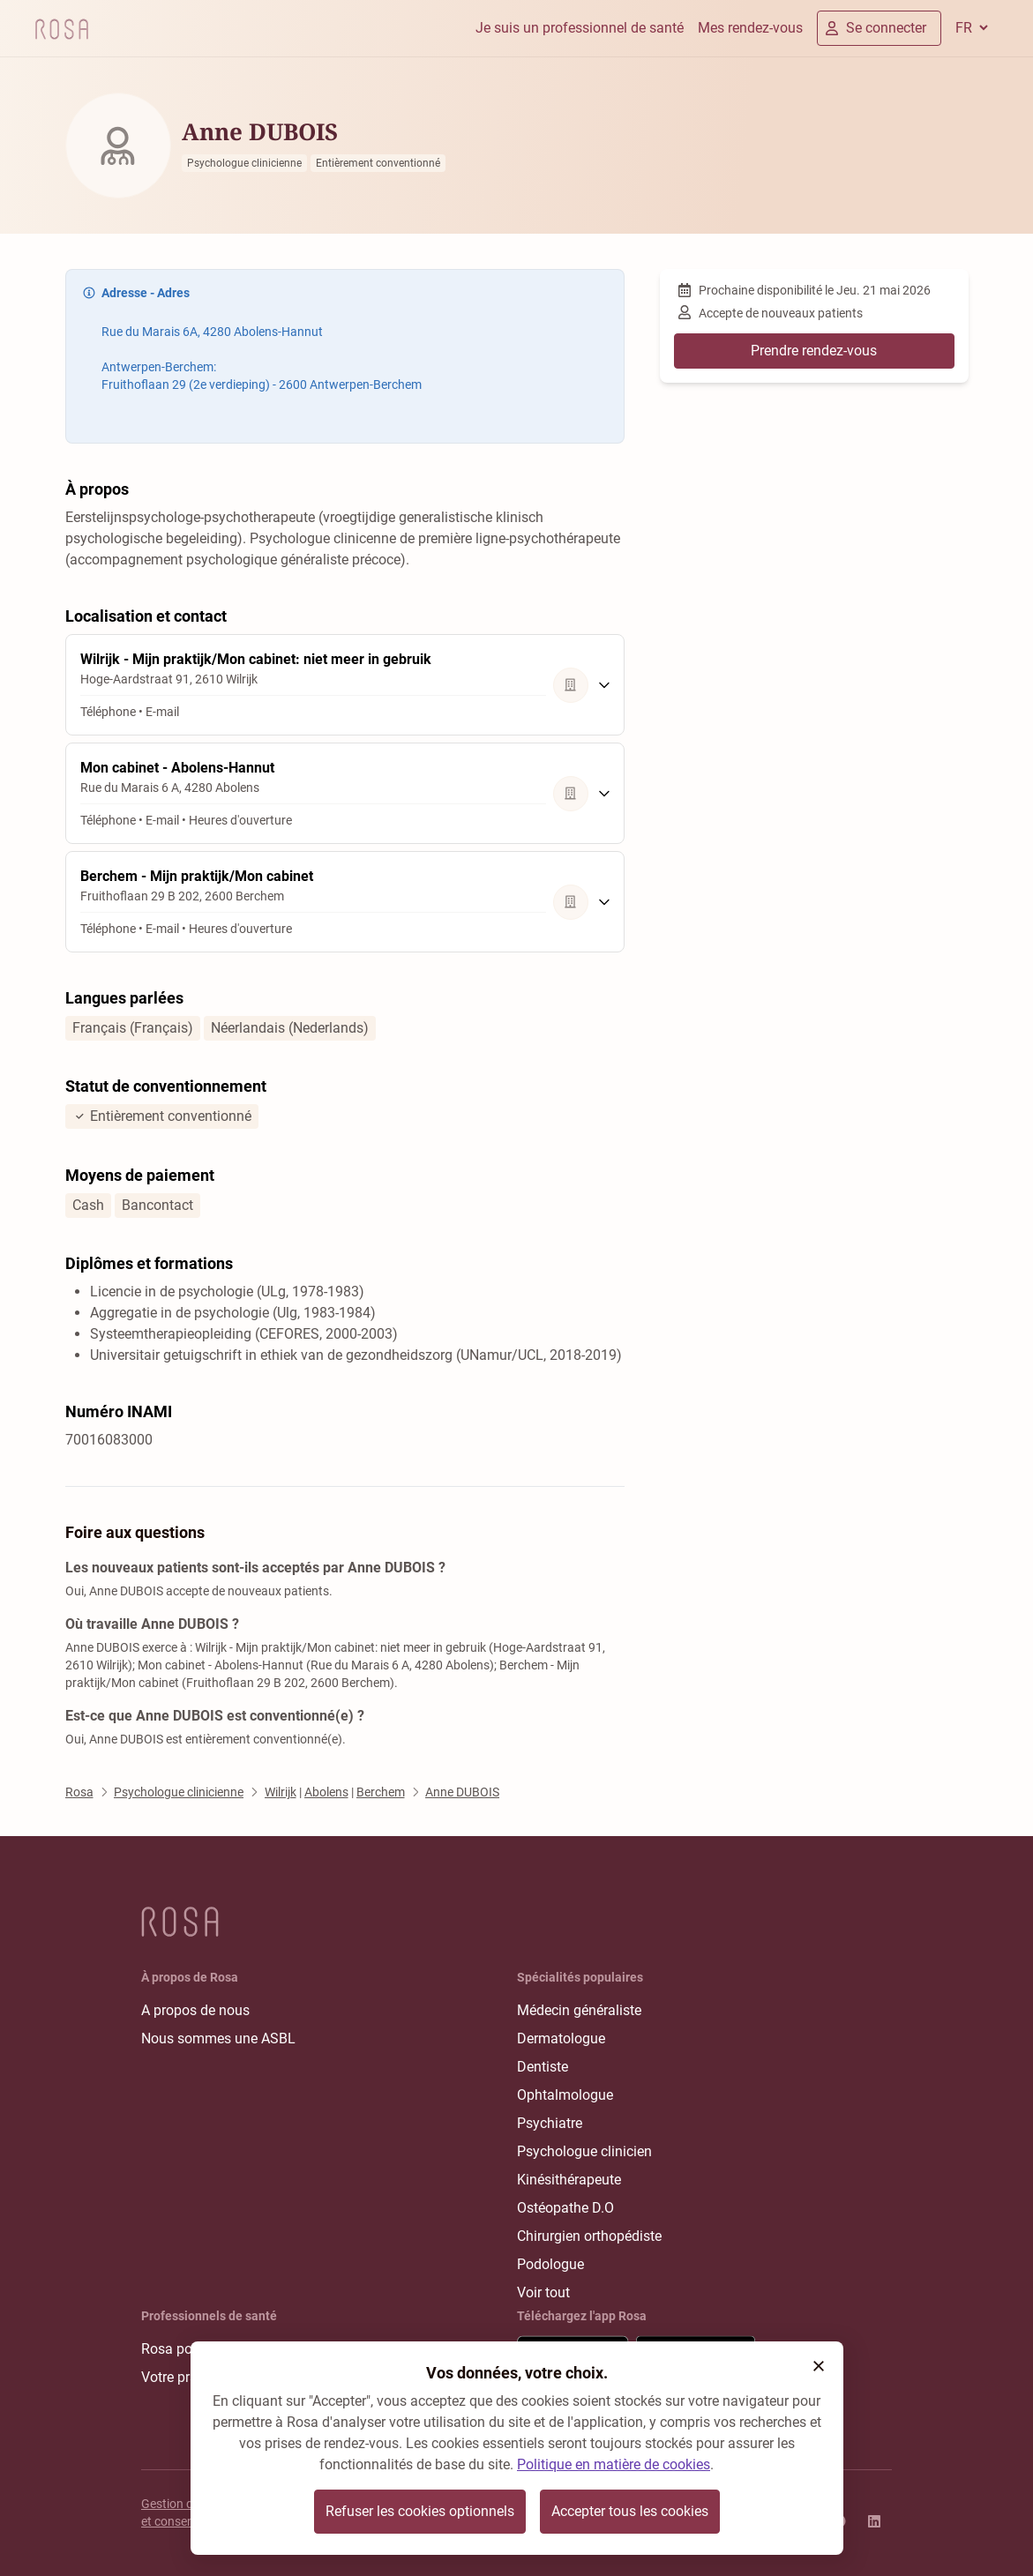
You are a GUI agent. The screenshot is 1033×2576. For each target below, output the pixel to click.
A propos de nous (195, 2010)
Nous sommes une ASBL (218, 2038)
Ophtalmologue (565, 2095)
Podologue (550, 2264)
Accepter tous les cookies (629, 2511)
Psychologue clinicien (584, 2151)
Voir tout (543, 2292)
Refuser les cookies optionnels (420, 2511)
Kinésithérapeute (569, 2179)
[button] (818, 2366)
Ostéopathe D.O (565, 2207)
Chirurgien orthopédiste (589, 2236)
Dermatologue (561, 2038)
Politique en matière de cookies (613, 2464)
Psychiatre (549, 2123)
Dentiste (542, 2066)
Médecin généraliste (579, 2010)
